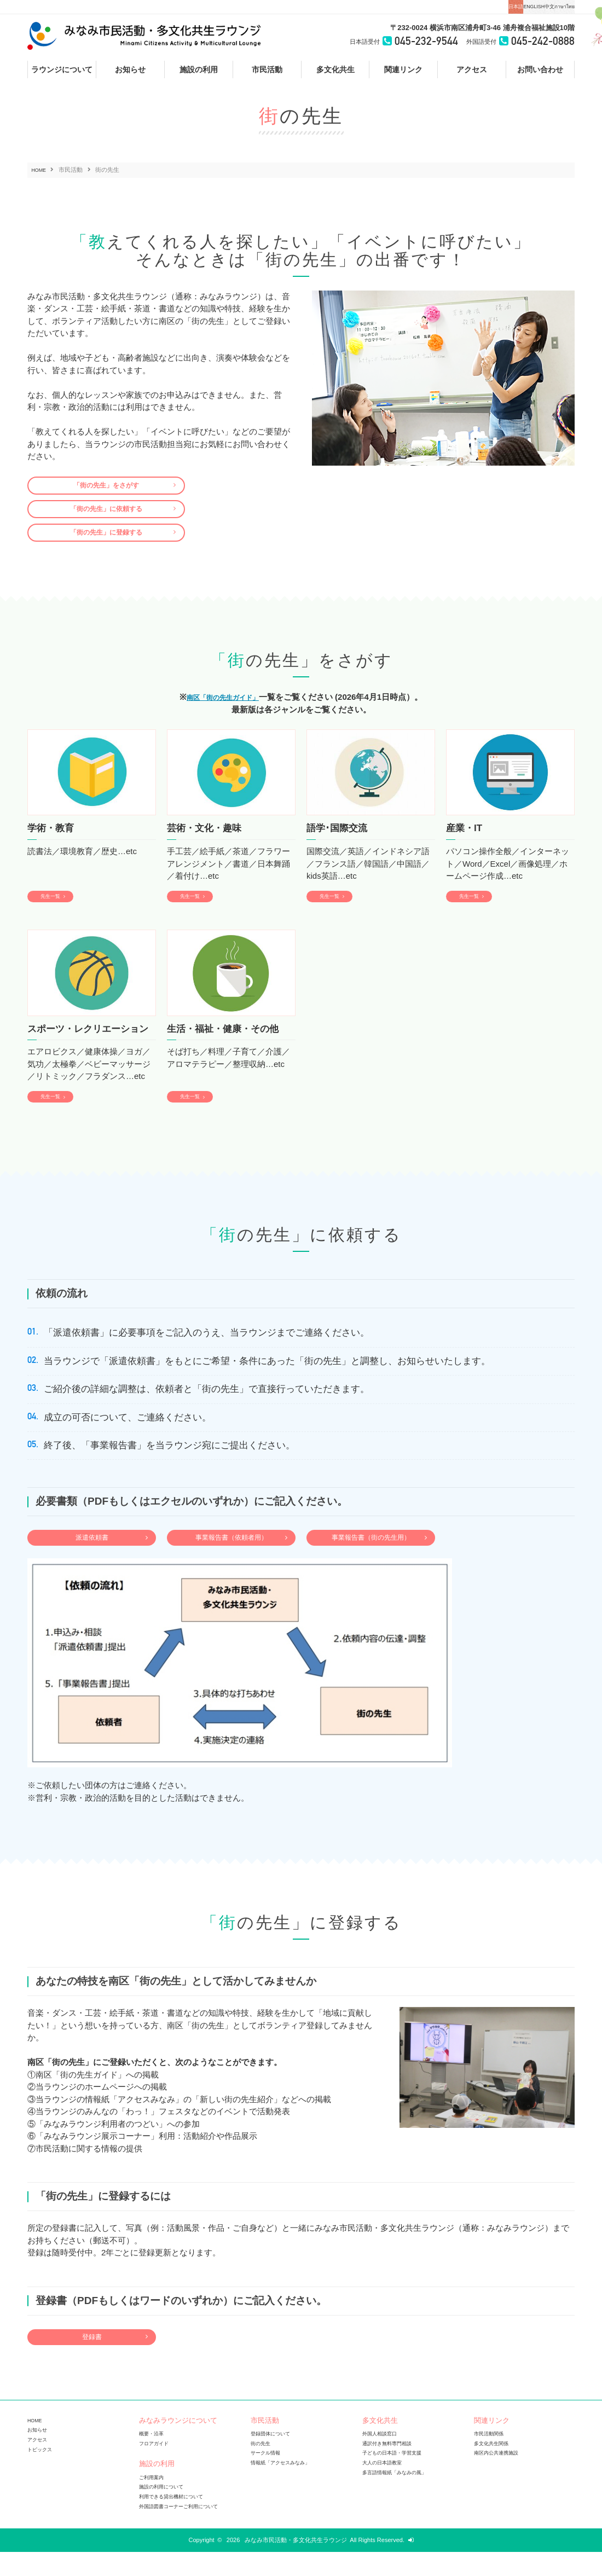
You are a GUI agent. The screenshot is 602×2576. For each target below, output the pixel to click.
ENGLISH (470, 6)
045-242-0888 (536, 42)
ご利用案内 (154, 2501)
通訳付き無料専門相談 (392, 2468)
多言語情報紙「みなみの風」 (401, 2496)
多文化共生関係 (495, 2468)
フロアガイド (157, 2468)
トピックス (42, 2473)
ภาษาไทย (551, 6)
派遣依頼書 (91, 1557)
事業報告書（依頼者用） (231, 1557)
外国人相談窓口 (383, 2459)
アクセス (471, 69)
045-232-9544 (404, 42)
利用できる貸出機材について (178, 2520)
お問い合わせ (540, 69)
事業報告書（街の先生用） (371, 1557)
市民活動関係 (492, 2459)
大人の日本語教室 (386, 2487)
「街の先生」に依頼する (106, 514)
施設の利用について (166, 2511)
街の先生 (263, 2468)
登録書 (91, 2360)
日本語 (426, 6)
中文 (511, 6)
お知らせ (39, 2455)
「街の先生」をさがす (106, 486)
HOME (41, 169)
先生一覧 (56, 909)
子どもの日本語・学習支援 (398, 2477)
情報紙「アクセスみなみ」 (287, 2487)
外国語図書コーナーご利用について (187, 2530)
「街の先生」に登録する (106, 542)
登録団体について (275, 2459)
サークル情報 (269, 2477)
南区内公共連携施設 (501, 2477)
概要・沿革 (154, 2459)
